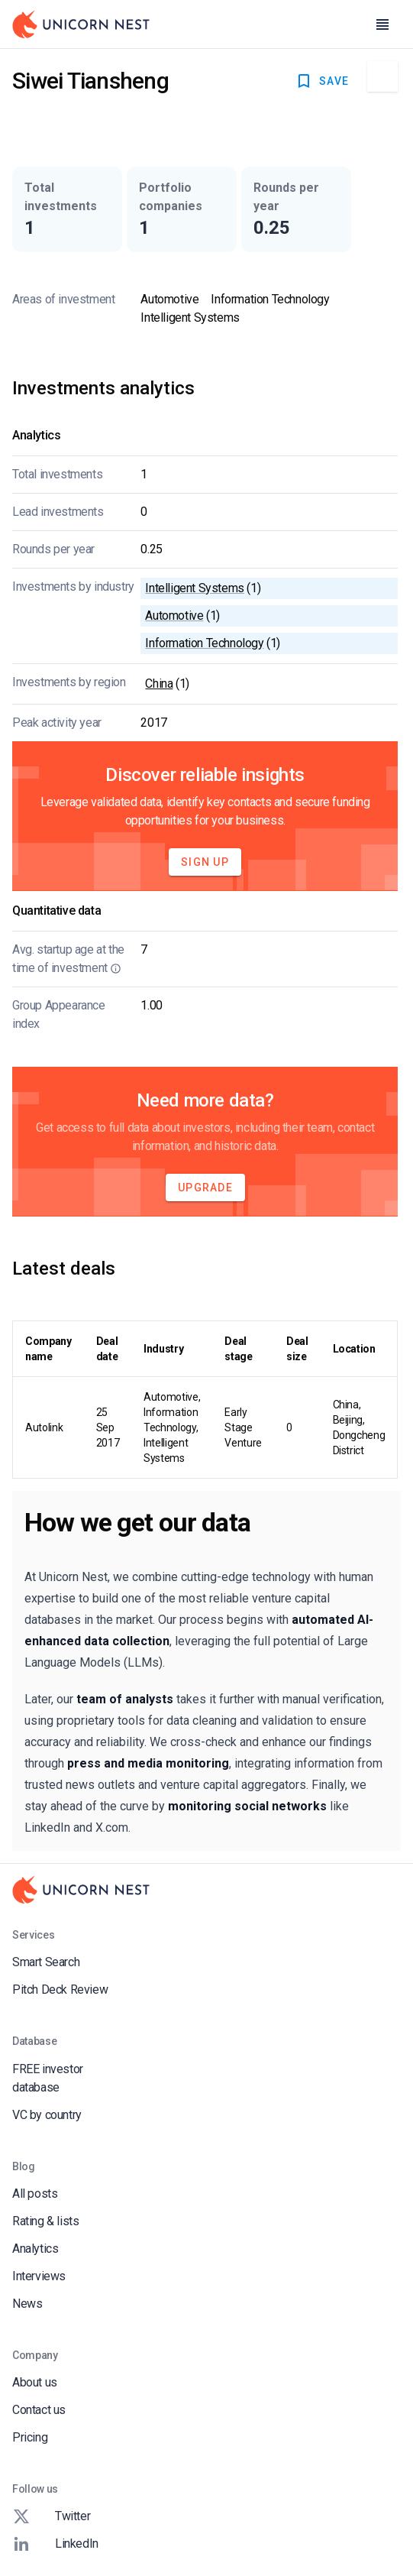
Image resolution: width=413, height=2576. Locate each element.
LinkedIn (55, 2544)
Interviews (39, 2276)
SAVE (322, 81)
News (27, 2303)
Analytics (35, 2248)
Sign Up (205, 862)
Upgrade (205, 1187)
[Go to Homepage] (81, 24)
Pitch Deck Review (60, 1989)
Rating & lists (45, 2221)
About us (34, 2382)
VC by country (47, 2115)
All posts (34, 2193)
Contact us (39, 2410)
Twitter (51, 2516)
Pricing (29, 2437)
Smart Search (45, 1962)
